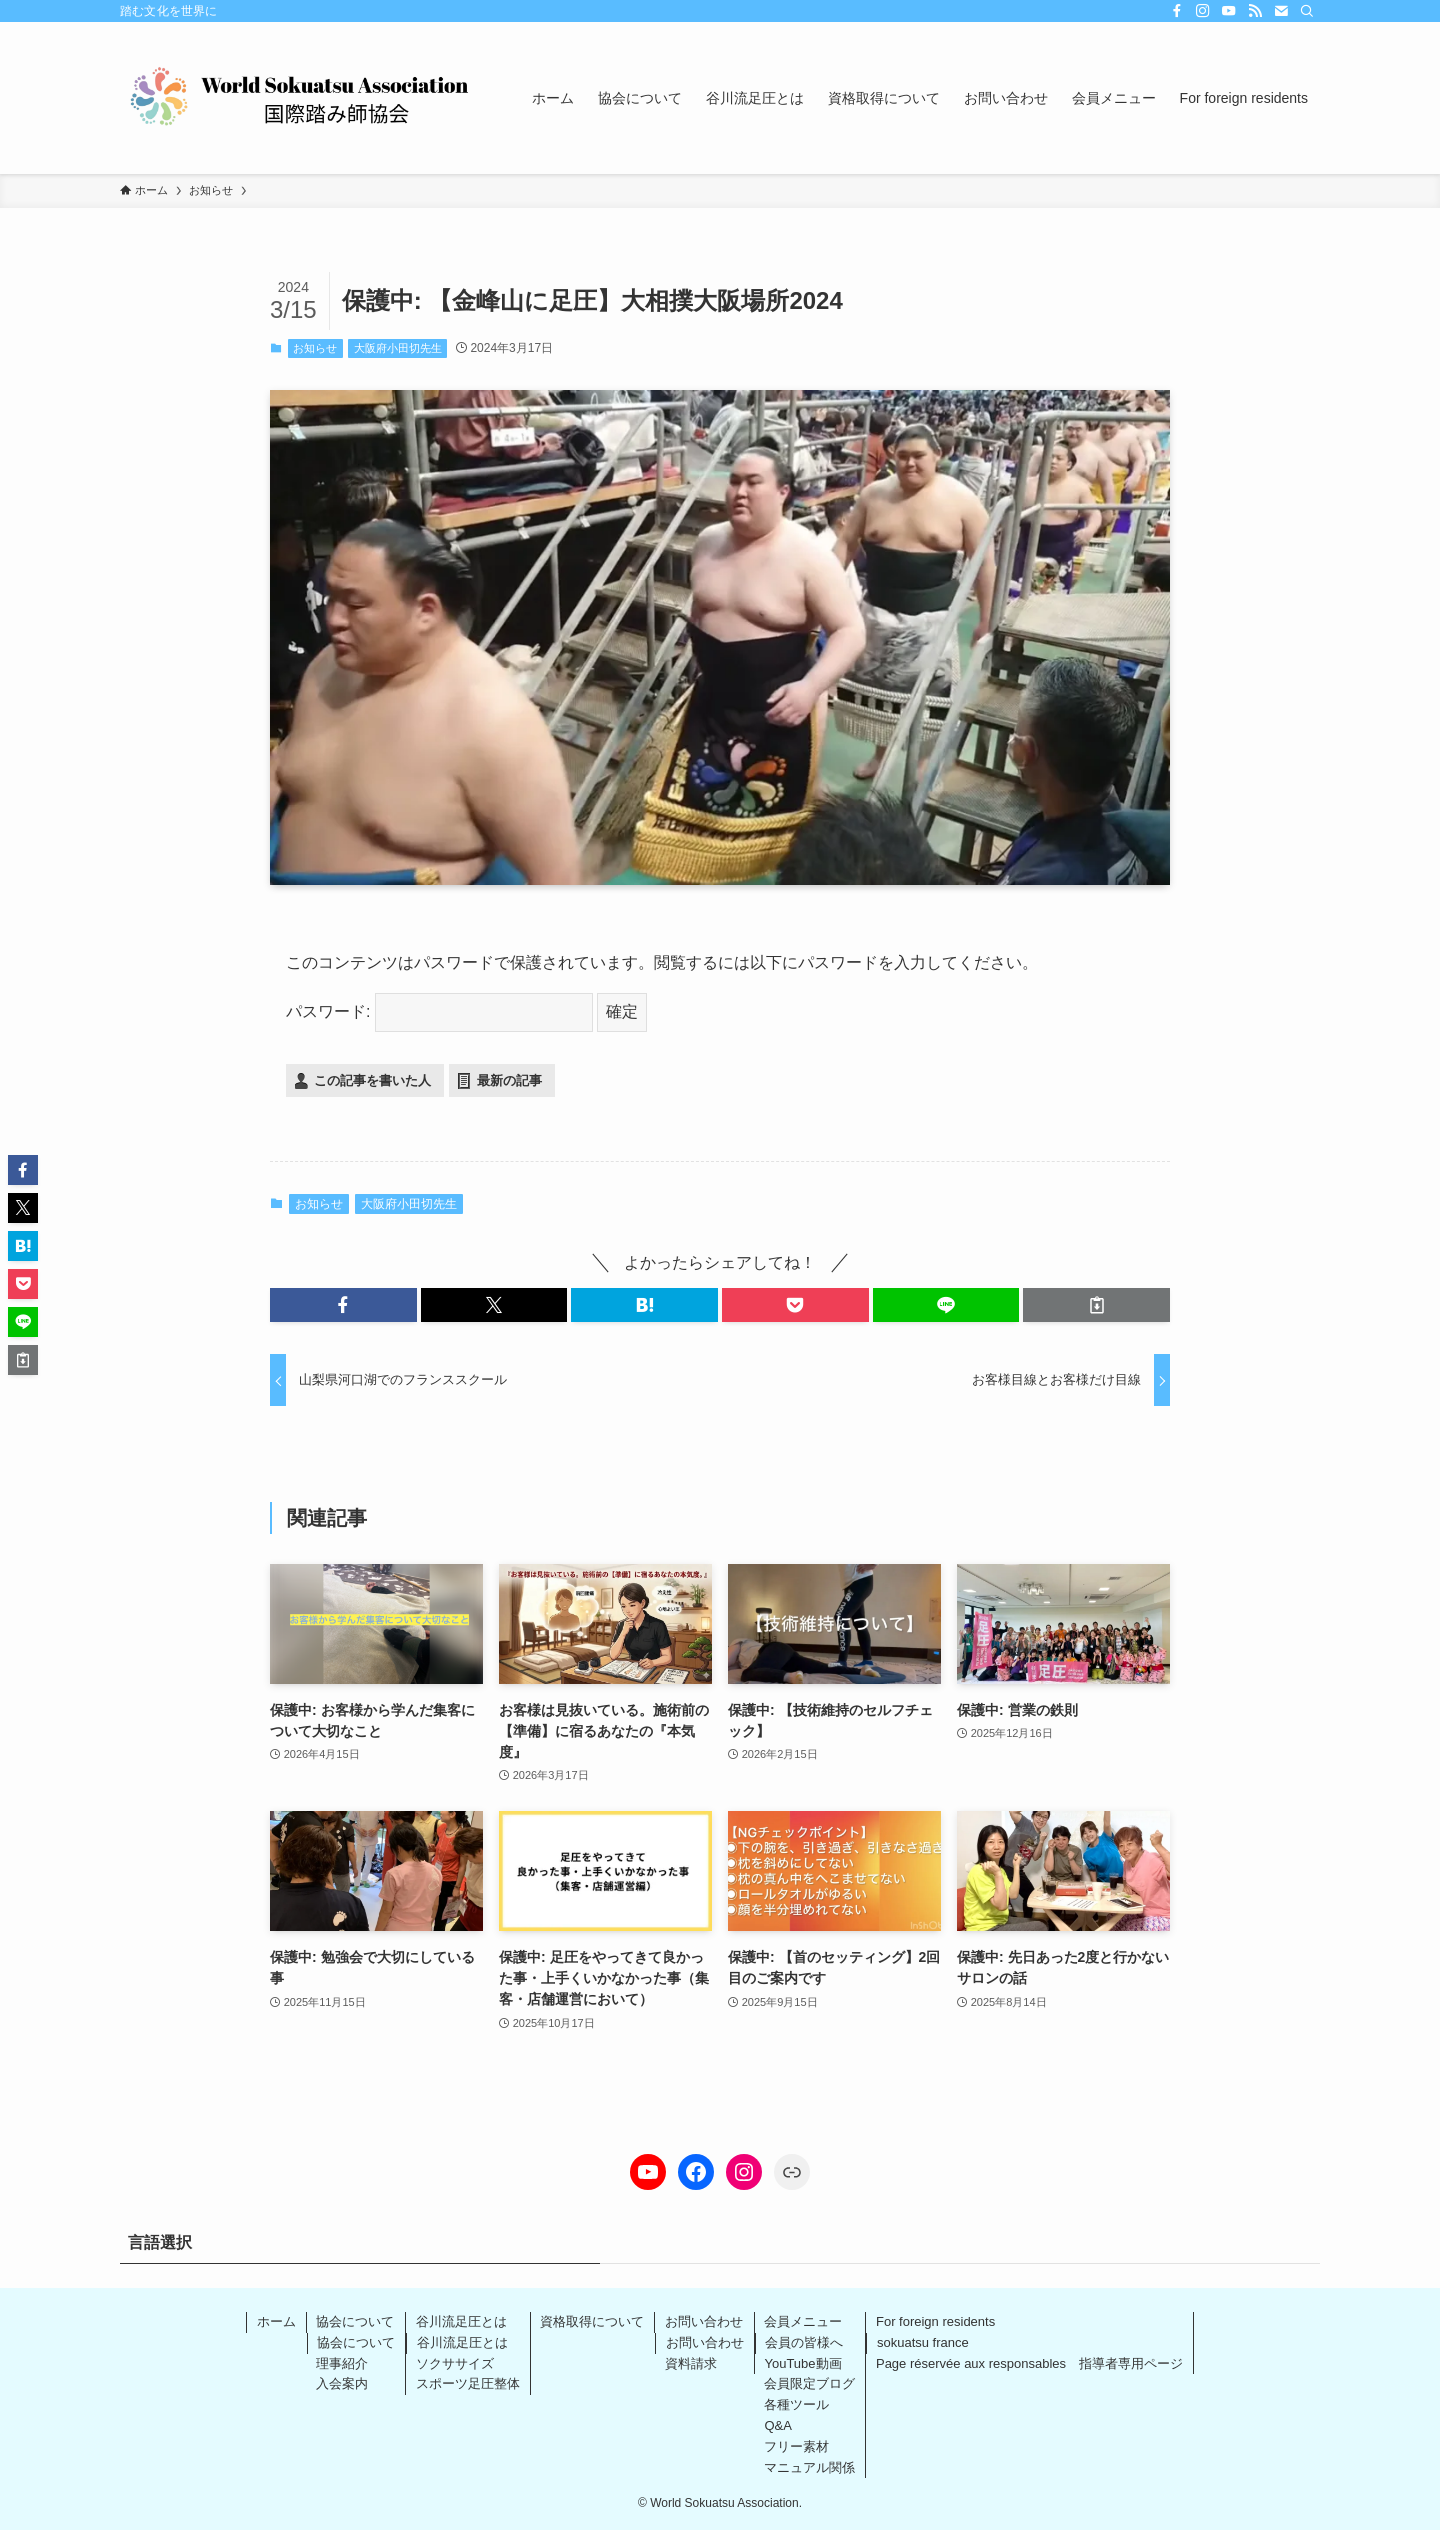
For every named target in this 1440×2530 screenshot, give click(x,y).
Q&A (777, 2425)
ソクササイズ (455, 2363)
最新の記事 (509, 1080)
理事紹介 (342, 2363)
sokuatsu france (923, 2342)
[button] (343, 1305)
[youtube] (1229, 11)
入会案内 (342, 2383)
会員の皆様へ (804, 2342)
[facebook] (1177, 11)
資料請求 (691, 2363)
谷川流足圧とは (461, 2321)
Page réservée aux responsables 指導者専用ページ (1029, 2363)
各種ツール (796, 2404)
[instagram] (1203, 11)
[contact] (1281, 11)
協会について (355, 2321)
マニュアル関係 (809, 2467)
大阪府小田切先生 (398, 348)
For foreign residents (935, 2321)
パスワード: (439, 1011)
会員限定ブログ (809, 2383)
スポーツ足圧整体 (468, 2383)
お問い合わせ (704, 2321)
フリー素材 (796, 2446)
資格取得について (592, 2321)
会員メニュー (803, 2321)
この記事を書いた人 (372, 1080)
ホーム (276, 2321)
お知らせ (315, 348)
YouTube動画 (802, 2363)
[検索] (1307, 11)
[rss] (1255, 11)
